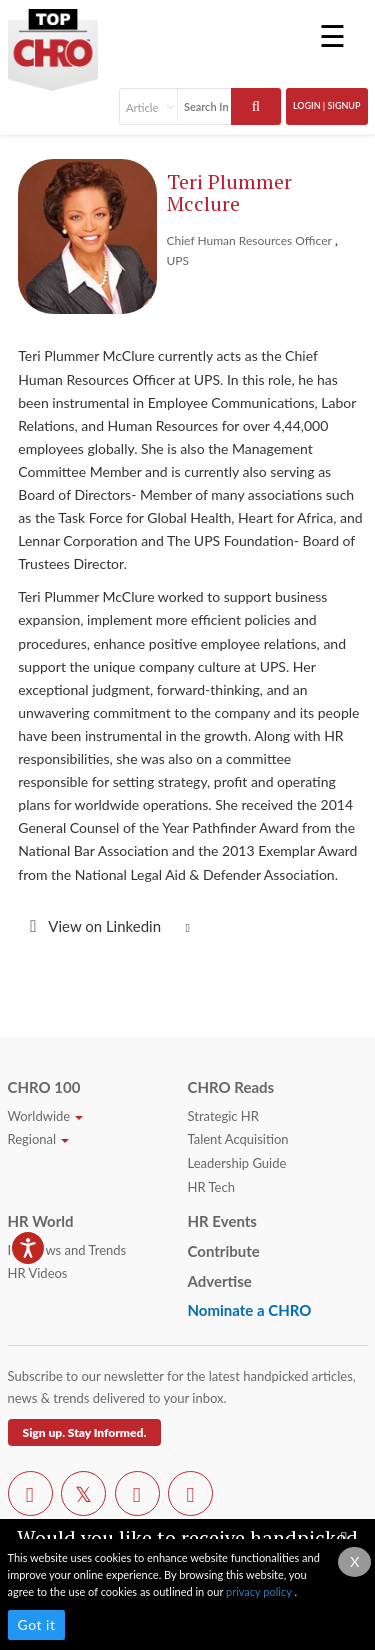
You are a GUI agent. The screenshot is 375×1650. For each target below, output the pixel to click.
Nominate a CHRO (250, 1310)
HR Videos (38, 1273)
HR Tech (211, 1187)
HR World (41, 1221)
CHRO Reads (231, 1087)
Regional (39, 1139)
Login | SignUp (327, 105)
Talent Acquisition (238, 1139)
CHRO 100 (44, 1087)
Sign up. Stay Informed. (85, 1432)
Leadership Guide (237, 1163)
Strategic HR (223, 1116)
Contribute (224, 1251)
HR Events (222, 1221)
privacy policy (260, 1591)
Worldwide (46, 1116)
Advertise (220, 1281)
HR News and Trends (67, 1250)
